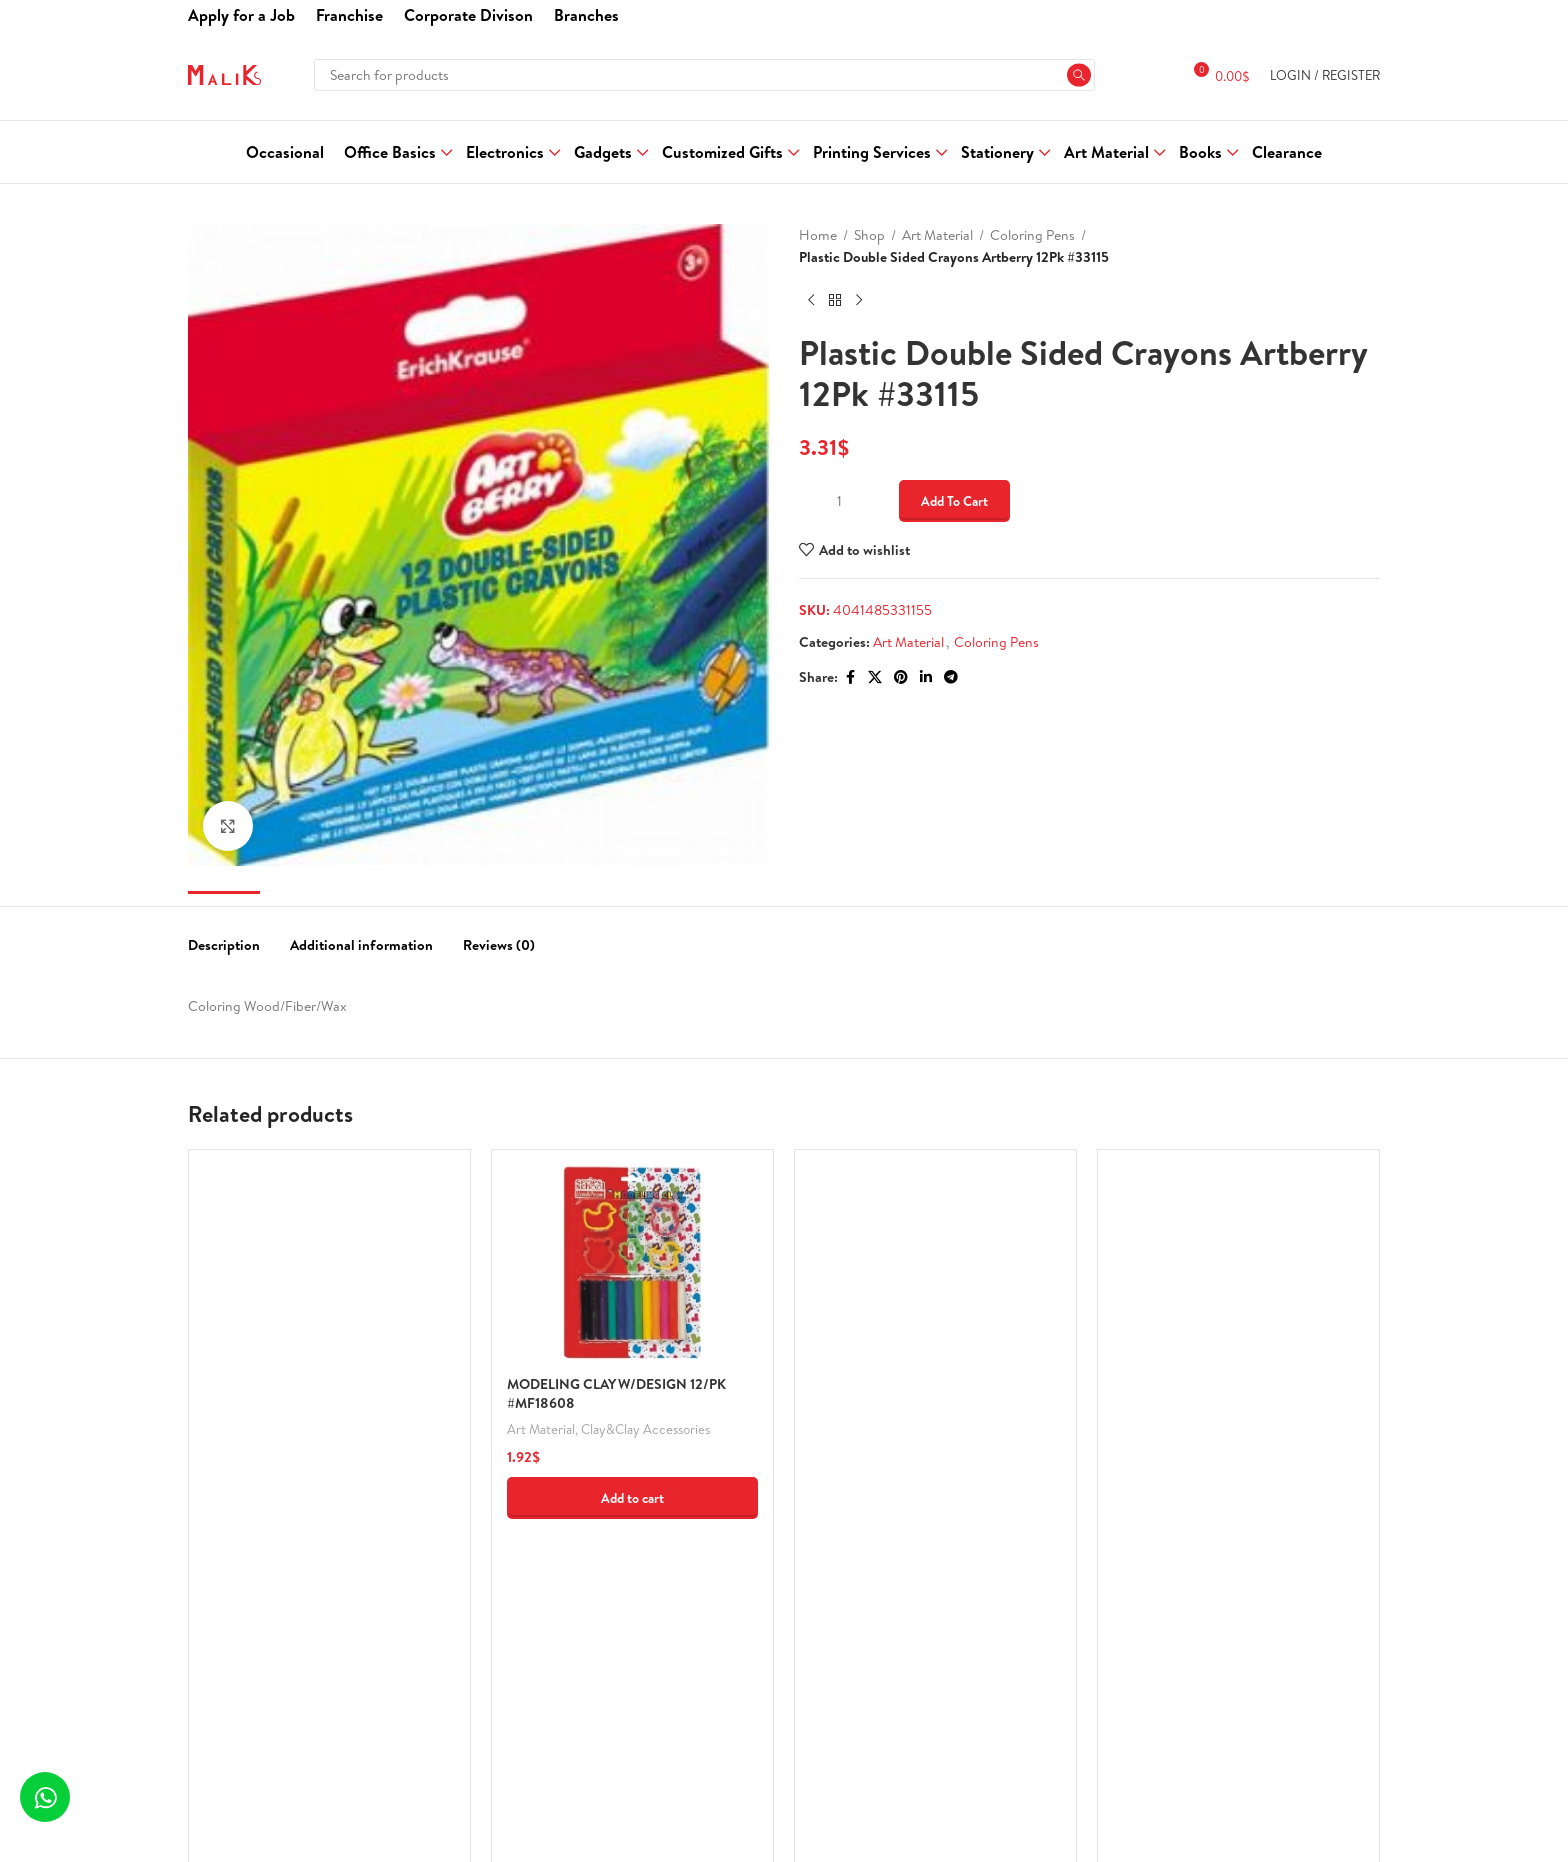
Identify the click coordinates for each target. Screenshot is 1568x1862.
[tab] (224, 935)
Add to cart (954, 501)
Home (818, 235)
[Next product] (859, 301)
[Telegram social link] (951, 677)
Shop (869, 235)
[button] (632, 1498)
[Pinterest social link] (901, 677)
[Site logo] (224, 73)
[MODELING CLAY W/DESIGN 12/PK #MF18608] (632, 1265)
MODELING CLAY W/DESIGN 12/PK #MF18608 (616, 1394)
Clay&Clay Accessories (645, 1429)
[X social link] (875, 677)
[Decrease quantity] (811, 501)
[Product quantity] (839, 501)
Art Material (937, 235)
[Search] (704, 75)
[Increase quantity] (866, 501)
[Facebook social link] (850, 677)
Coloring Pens (1032, 235)
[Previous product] (811, 301)
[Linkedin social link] (926, 677)
